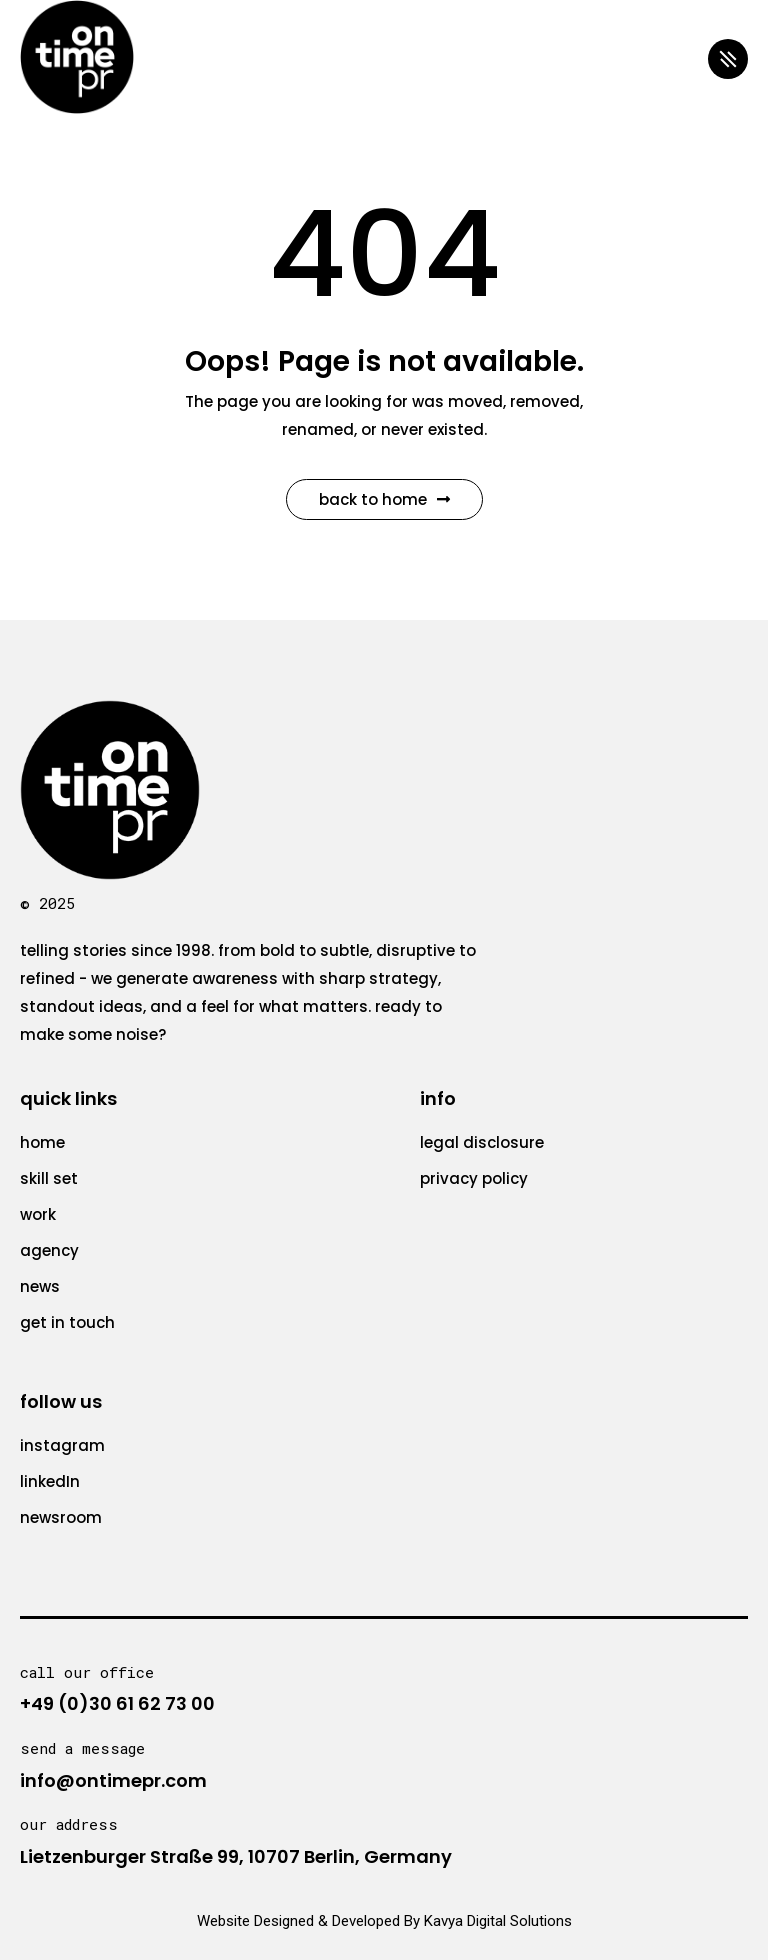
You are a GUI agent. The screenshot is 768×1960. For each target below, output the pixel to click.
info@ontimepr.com (113, 1780)
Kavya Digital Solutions (498, 1921)
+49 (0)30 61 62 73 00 (117, 1703)
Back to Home (384, 499)
